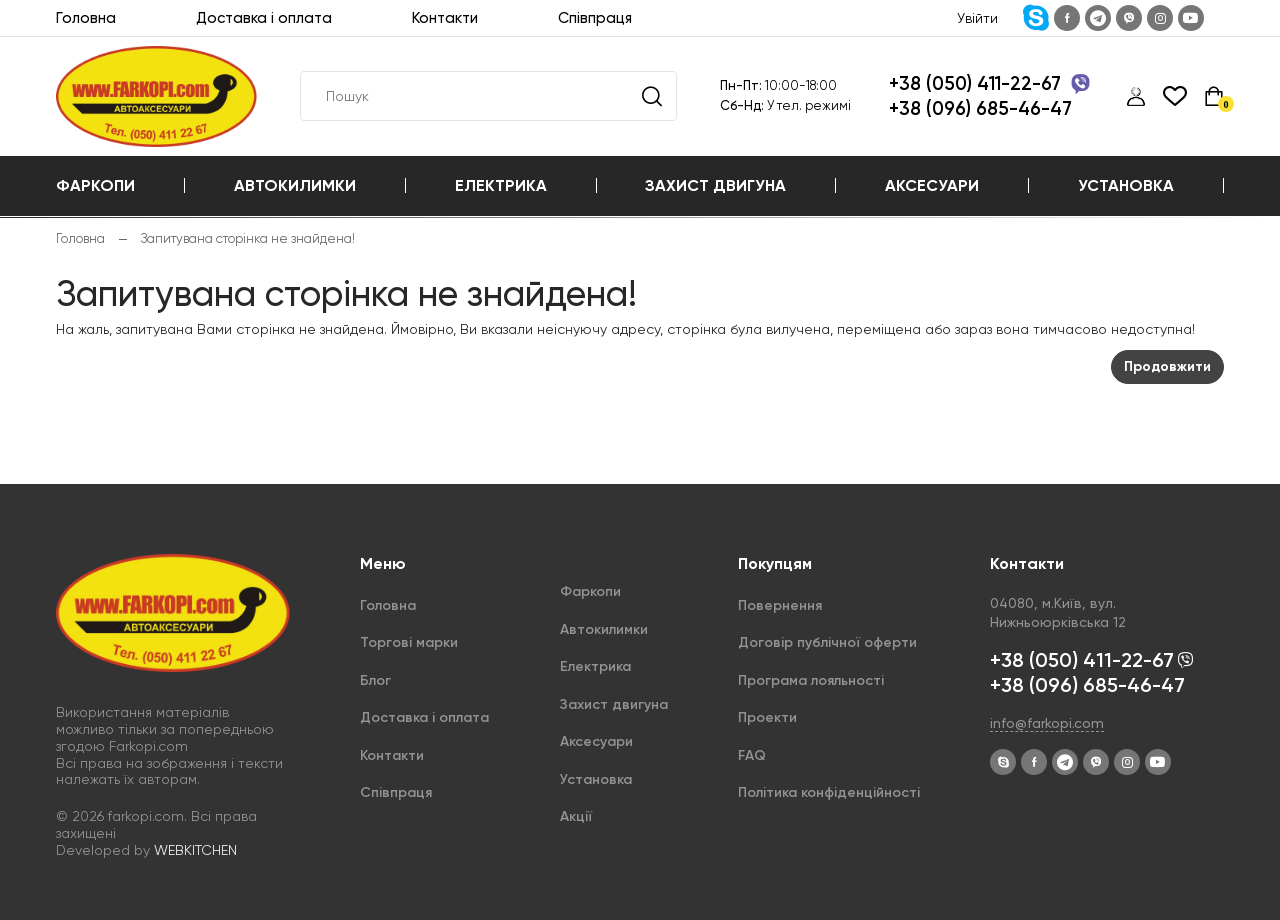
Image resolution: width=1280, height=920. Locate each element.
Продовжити (1167, 366)
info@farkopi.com (1047, 723)
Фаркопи (95, 185)
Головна (86, 18)
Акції (576, 816)
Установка (1126, 185)
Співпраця (595, 18)
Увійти (977, 18)
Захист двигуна (715, 185)
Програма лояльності (811, 680)
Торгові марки (409, 642)
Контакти (445, 18)
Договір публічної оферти (827, 642)
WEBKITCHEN (195, 850)
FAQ (752, 755)
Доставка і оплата (264, 18)
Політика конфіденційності (829, 792)
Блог (375, 680)
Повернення (780, 605)
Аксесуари (932, 185)
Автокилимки (295, 185)
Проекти (767, 717)
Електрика (501, 185)
